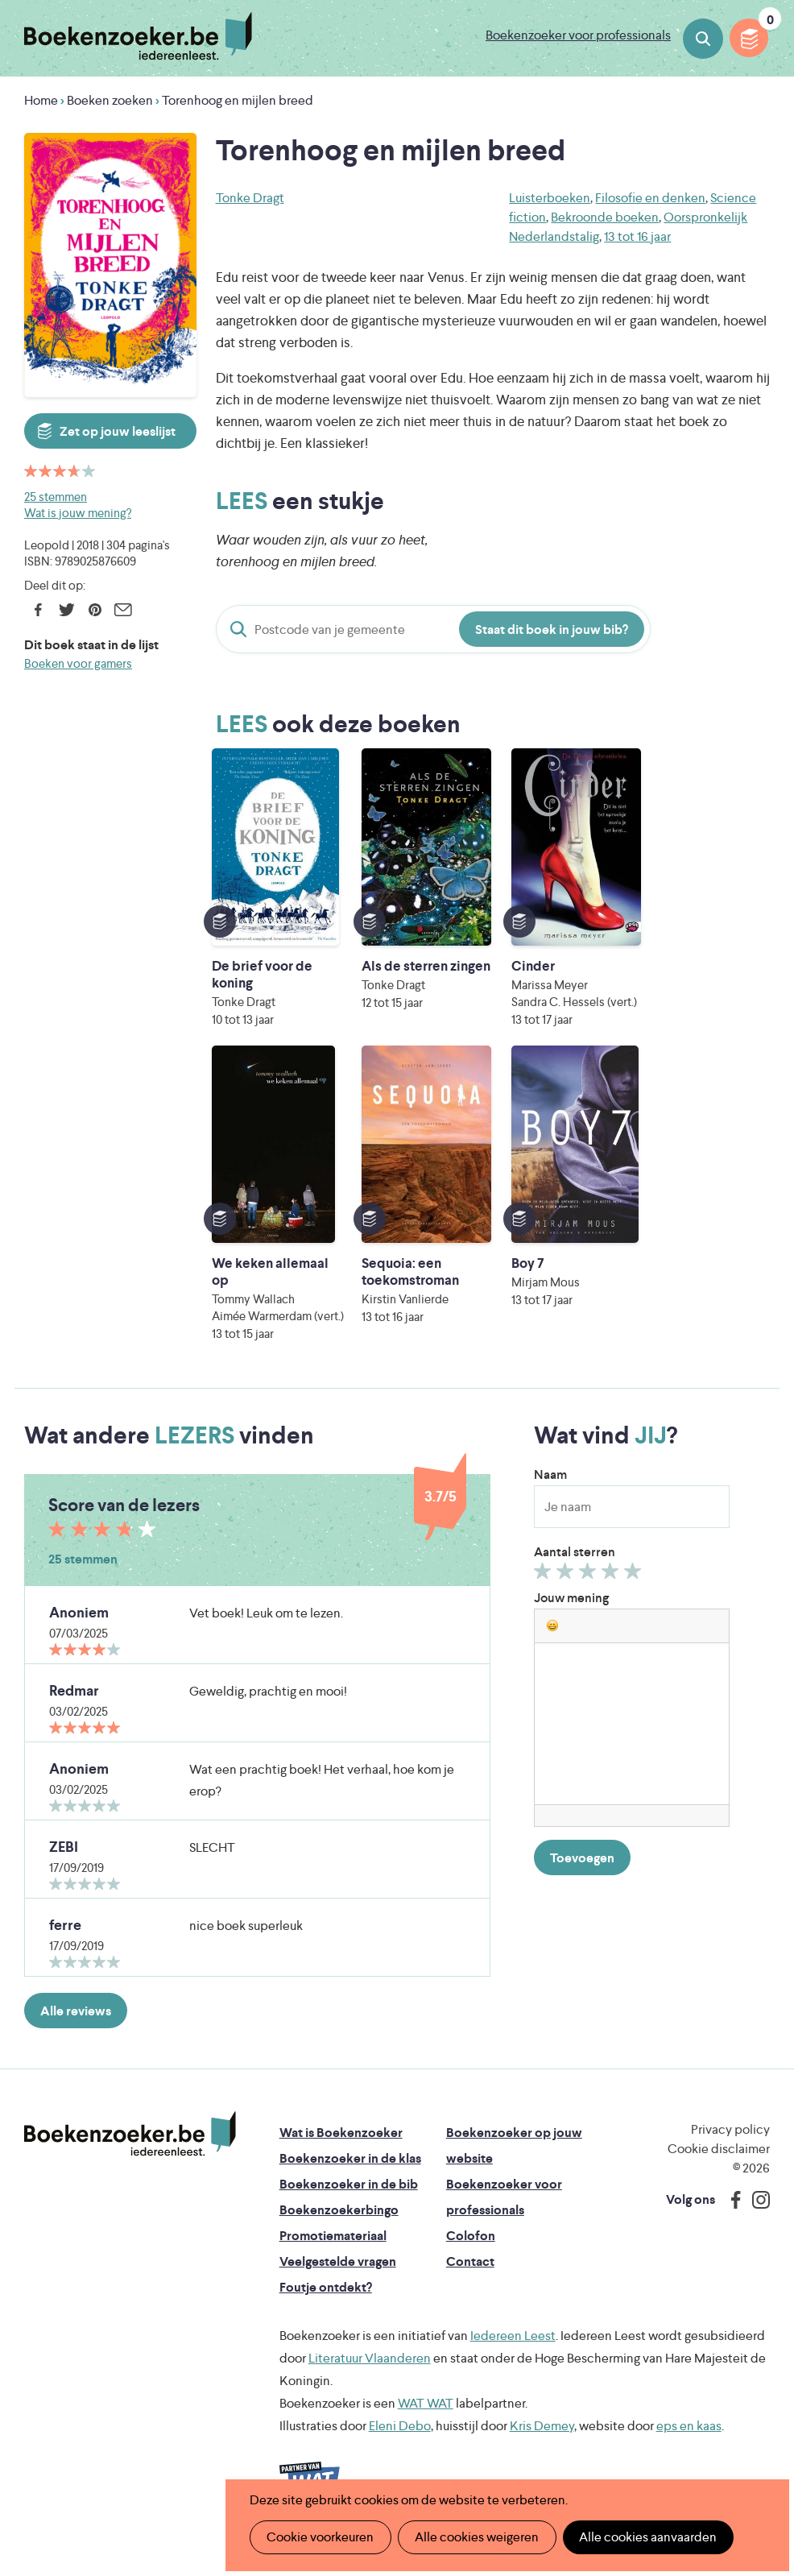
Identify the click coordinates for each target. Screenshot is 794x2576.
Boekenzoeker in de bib (348, 2201)
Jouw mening (571, 1614)
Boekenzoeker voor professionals (578, 35)
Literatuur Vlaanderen (369, 2375)
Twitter (66, 610)
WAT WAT (425, 2420)
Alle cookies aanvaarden (646, 2536)
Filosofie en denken (650, 197)
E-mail (123, 610)
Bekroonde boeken (605, 217)
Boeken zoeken (703, 39)
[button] (552, 1642)
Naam (550, 1491)
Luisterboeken (549, 197)
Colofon (470, 2252)
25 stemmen (55, 496)
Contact (470, 2278)
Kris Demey (542, 2442)
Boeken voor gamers (78, 663)
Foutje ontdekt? (325, 2304)
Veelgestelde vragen (337, 2278)
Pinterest (95, 610)
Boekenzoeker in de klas (350, 2175)
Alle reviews (75, 2027)
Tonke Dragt (250, 197)
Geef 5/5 (635, 1592)
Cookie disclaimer (719, 2165)
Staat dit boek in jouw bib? (551, 629)
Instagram (755, 2217)
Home (41, 100)
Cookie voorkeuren (320, 2536)
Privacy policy (730, 2146)
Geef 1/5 (545, 1592)
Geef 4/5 (612, 1592)
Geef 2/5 (567, 1592)
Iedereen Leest (513, 2352)
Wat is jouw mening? (77, 512)
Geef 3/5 (590, 1592)
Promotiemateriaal (333, 2252)
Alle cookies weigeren (476, 2536)
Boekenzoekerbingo (339, 2226)
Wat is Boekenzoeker (341, 2149)
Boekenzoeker (138, 36)
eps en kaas (689, 2442)
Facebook (38, 610)
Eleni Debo (400, 2442)
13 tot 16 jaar (637, 236)
